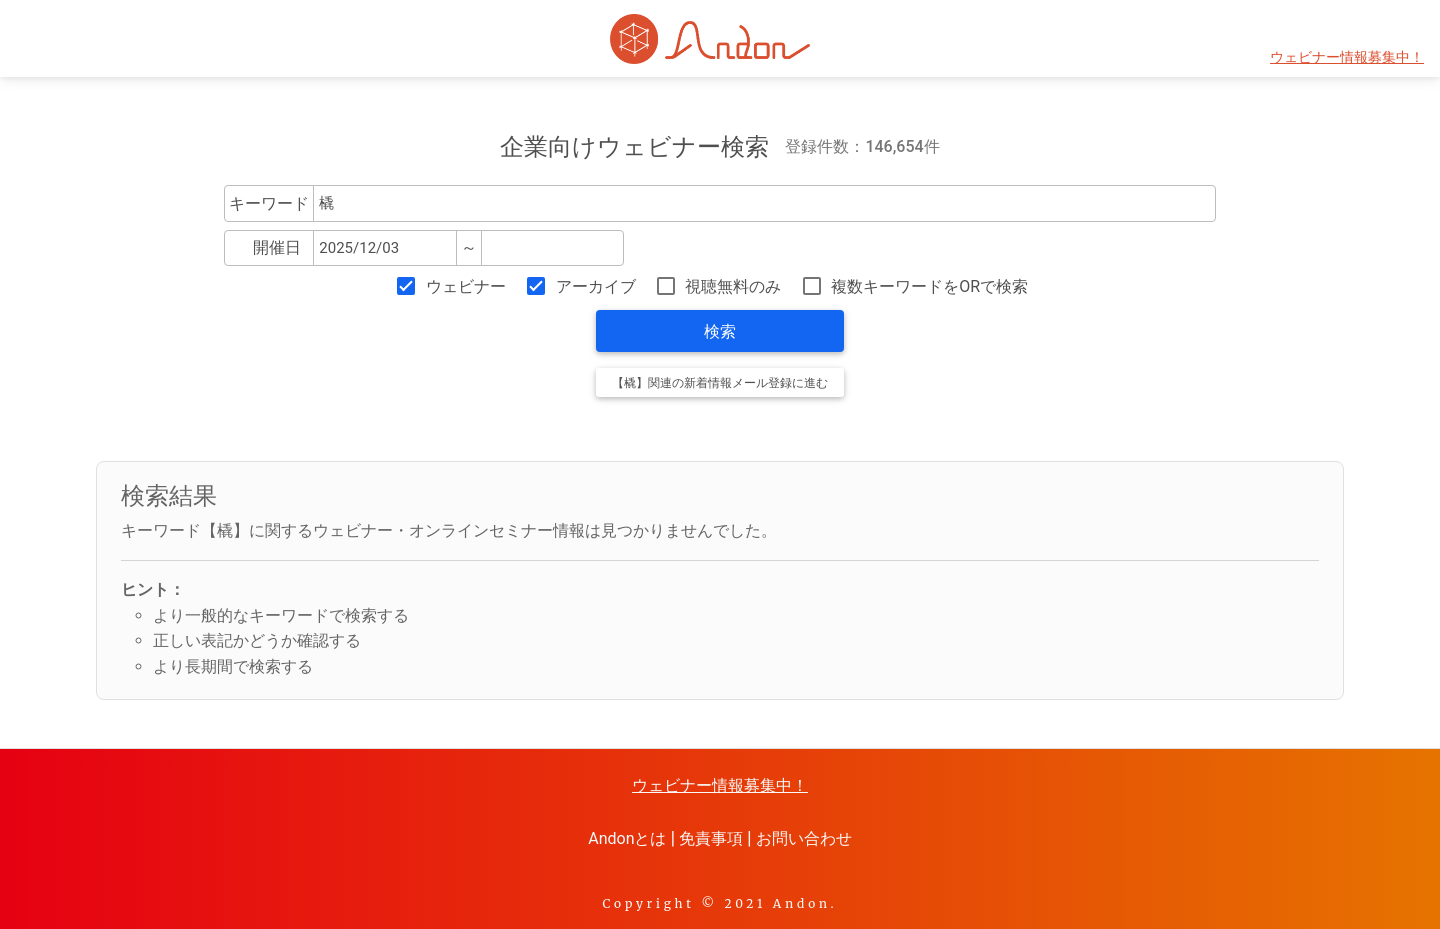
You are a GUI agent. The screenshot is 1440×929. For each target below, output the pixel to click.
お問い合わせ (804, 838)
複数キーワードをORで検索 (929, 286)
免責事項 (711, 838)
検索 (720, 331)
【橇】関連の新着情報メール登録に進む (720, 383)
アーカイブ (596, 286)
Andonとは (627, 838)
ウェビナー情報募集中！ (1347, 57)
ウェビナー (466, 286)
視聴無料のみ (733, 286)
